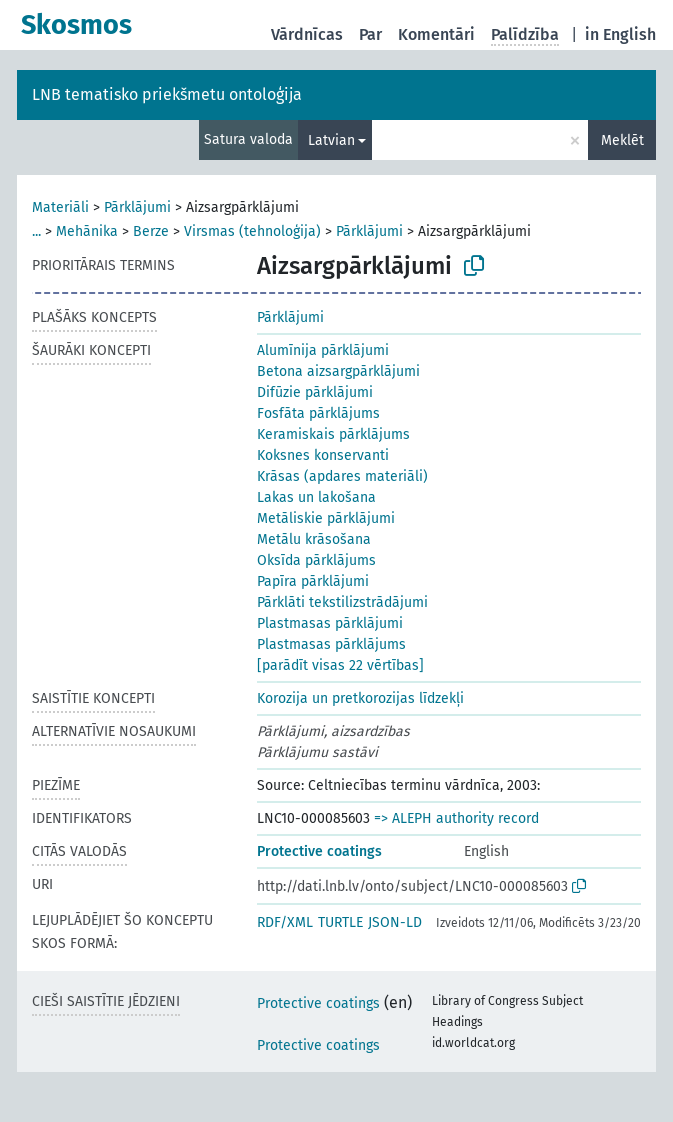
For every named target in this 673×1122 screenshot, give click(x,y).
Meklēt (622, 140)
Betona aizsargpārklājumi (338, 371)
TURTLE (340, 922)
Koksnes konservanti (323, 455)
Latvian (331, 140)
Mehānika (87, 231)
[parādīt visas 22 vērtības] (340, 665)
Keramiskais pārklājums (333, 434)
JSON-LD (395, 922)
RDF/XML (285, 922)
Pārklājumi (137, 207)
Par (370, 34)
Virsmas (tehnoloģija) (252, 231)
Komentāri (436, 34)
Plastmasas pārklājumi (330, 623)
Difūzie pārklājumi (315, 392)
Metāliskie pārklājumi (326, 518)
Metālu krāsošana (314, 539)
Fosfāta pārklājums (318, 413)
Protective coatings (319, 851)
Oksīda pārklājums (316, 560)
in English (620, 34)
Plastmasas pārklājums (331, 644)
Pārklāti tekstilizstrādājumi (342, 602)
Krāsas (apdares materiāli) (342, 476)
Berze (151, 231)
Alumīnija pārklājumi (323, 350)
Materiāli (60, 207)
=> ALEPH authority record (456, 818)
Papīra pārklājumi (313, 581)
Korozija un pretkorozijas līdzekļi (360, 698)
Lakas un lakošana (316, 497)
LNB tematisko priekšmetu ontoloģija (167, 94)
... (36, 231)
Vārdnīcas (307, 34)
